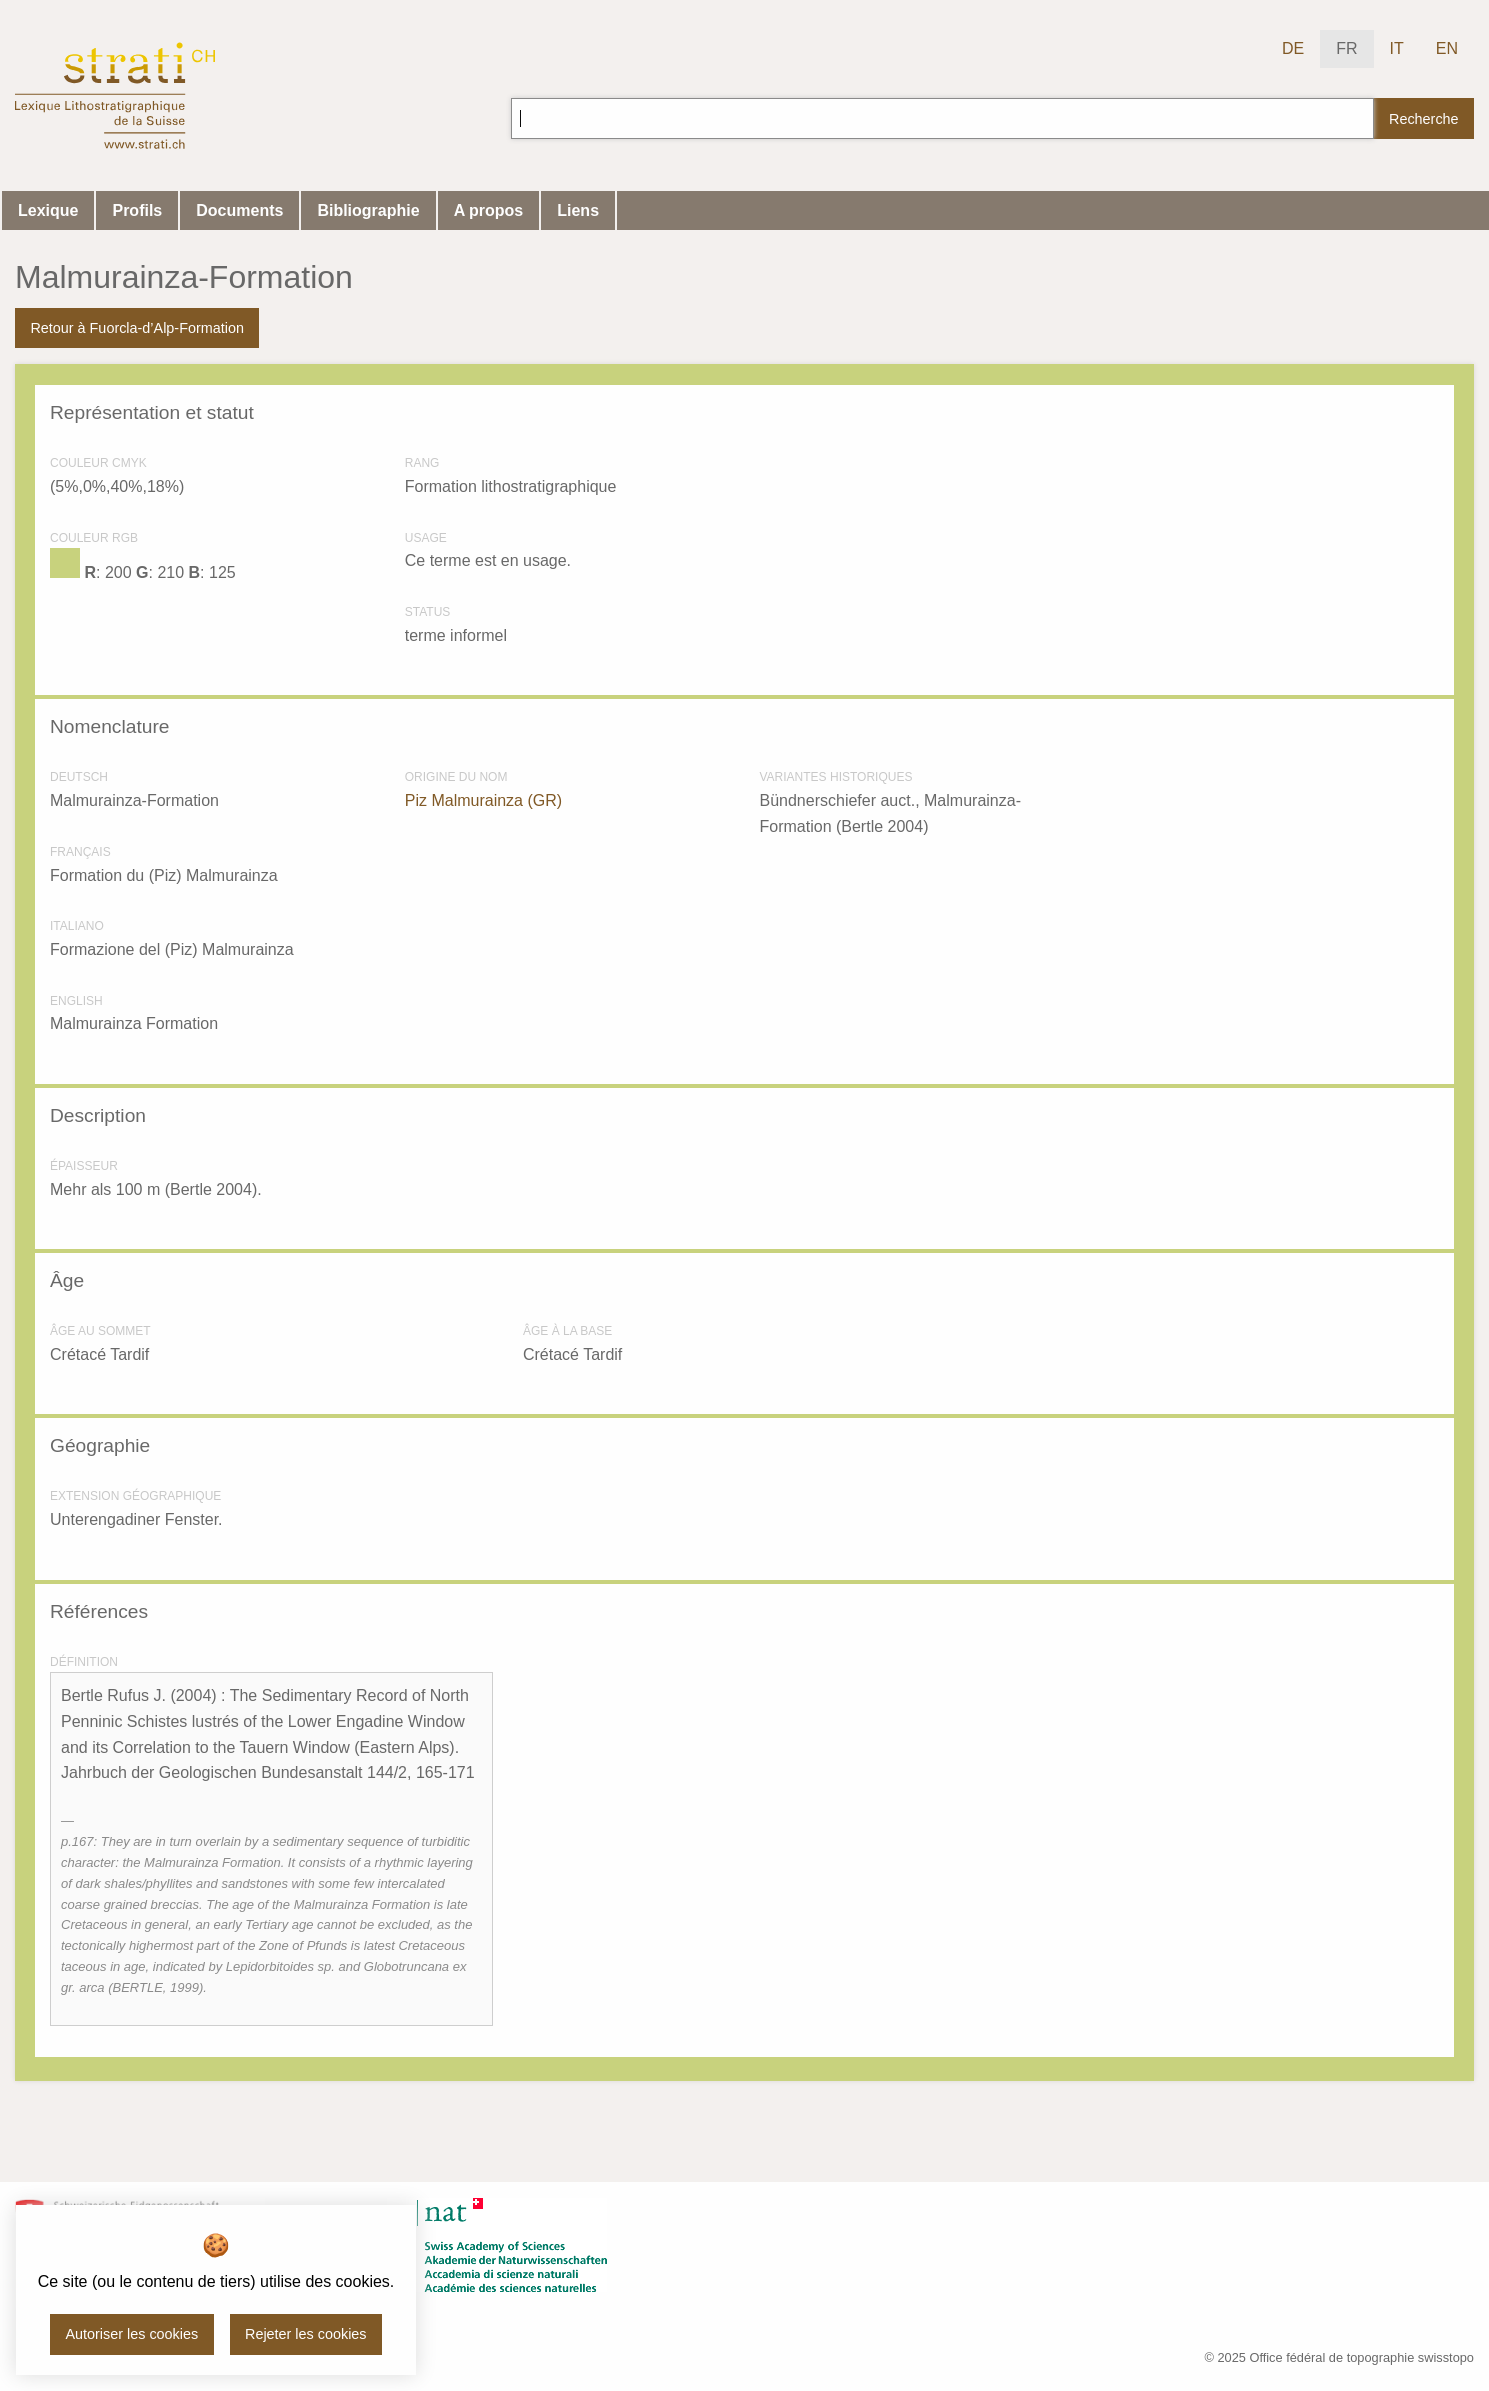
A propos (489, 210)
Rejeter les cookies (306, 2334)
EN (1447, 48)
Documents (239, 210)
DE (1293, 48)
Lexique (48, 210)
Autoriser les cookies (131, 2334)
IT (1397, 48)
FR (1346, 48)
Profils (137, 210)
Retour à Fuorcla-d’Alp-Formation (137, 328)
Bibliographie (368, 210)
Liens (578, 210)
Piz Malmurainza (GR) (483, 800)
